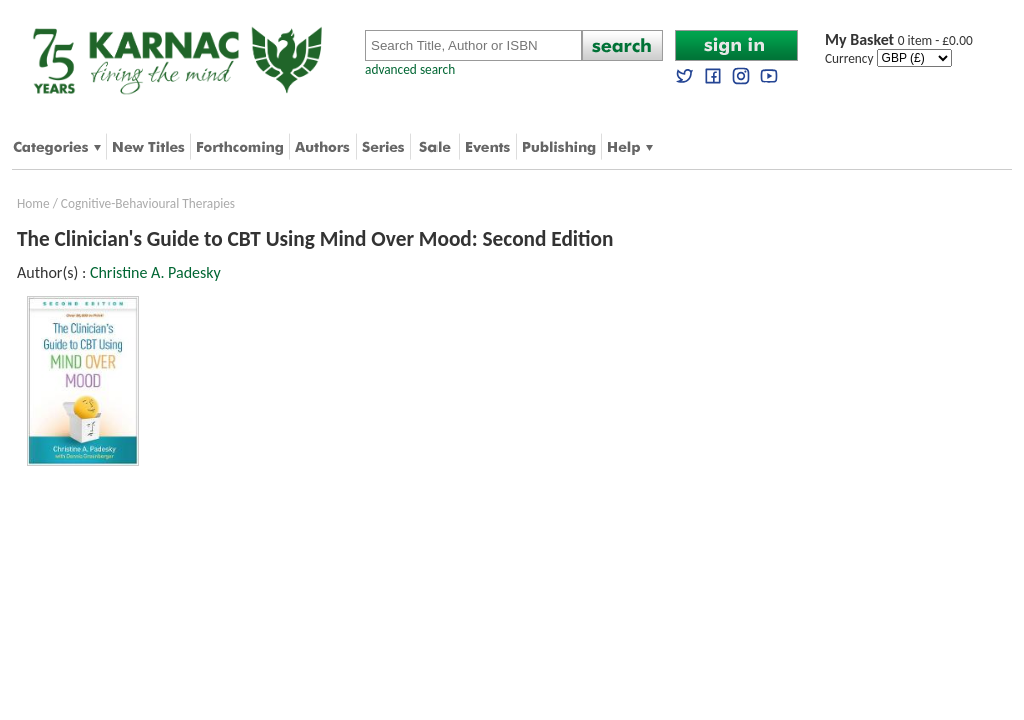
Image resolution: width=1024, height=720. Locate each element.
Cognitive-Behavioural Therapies (148, 203)
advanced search (410, 69)
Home (33, 203)
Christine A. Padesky (155, 272)
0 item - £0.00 (899, 40)
